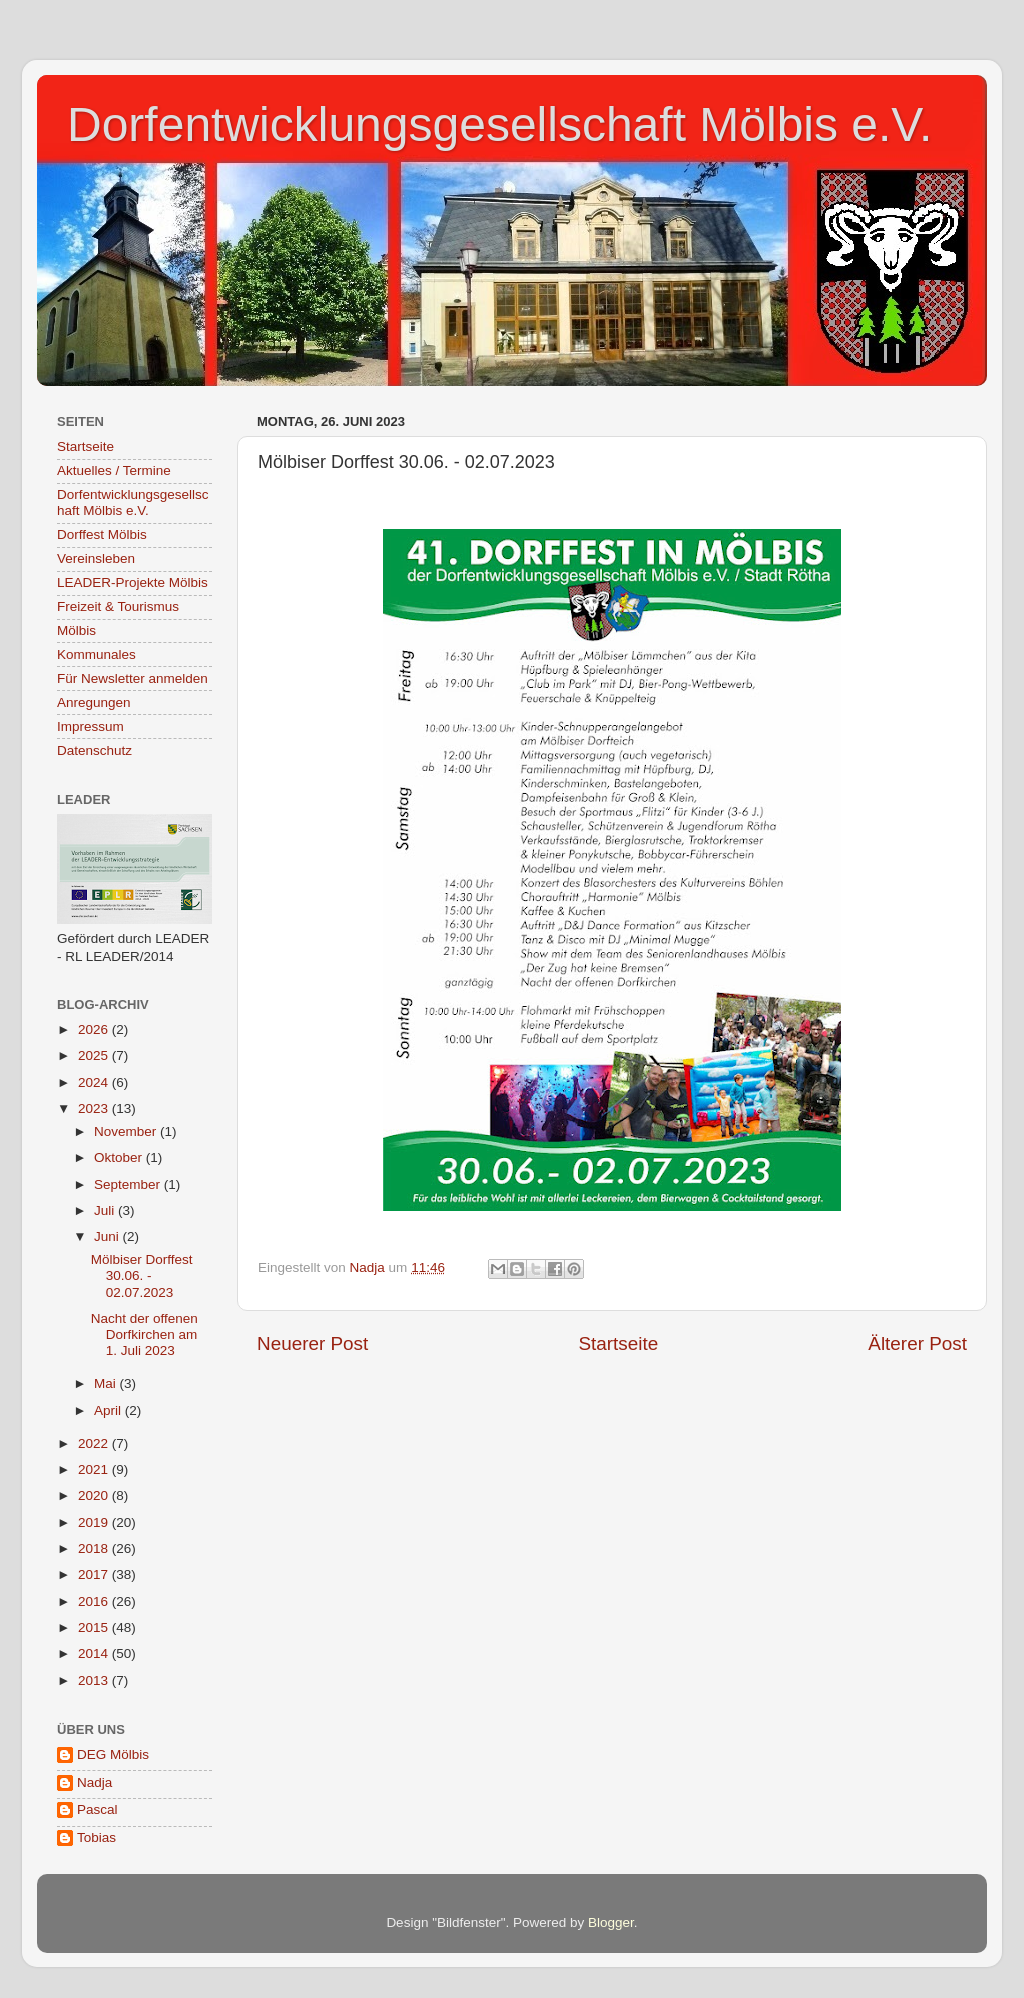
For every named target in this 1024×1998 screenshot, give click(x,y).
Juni (108, 1236)
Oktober (120, 1157)
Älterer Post (917, 1343)
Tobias (96, 1837)
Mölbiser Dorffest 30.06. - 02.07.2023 (142, 1275)
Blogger (611, 1922)
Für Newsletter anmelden (132, 678)
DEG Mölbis (113, 1754)
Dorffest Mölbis (102, 534)
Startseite (618, 1343)
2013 (95, 1680)
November (127, 1131)
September (129, 1184)
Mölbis (76, 630)
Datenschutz (94, 750)
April (109, 1410)
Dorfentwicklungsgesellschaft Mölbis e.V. (499, 124)
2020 (95, 1495)
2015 (95, 1627)
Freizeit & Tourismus (118, 606)
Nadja (94, 1782)
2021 (95, 1469)
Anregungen (94, 702)
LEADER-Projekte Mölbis (132, 582)
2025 (95, 1055)
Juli (106, 1210)
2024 (95, 1082)
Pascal (97, 1809)
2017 (95, 1574)
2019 (95, 1522)
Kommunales (96, 654)
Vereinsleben (96, 558)
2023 (95, 1108)
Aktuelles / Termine (114, 470)
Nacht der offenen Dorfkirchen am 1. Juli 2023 (144, 1334)
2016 (95, 1601)
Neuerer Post (312, 1343)
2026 (95, 1029)
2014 (95, 1653)
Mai (107, 1383)
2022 (95, 1443)
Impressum (90, 726)
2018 (95, 1548)
